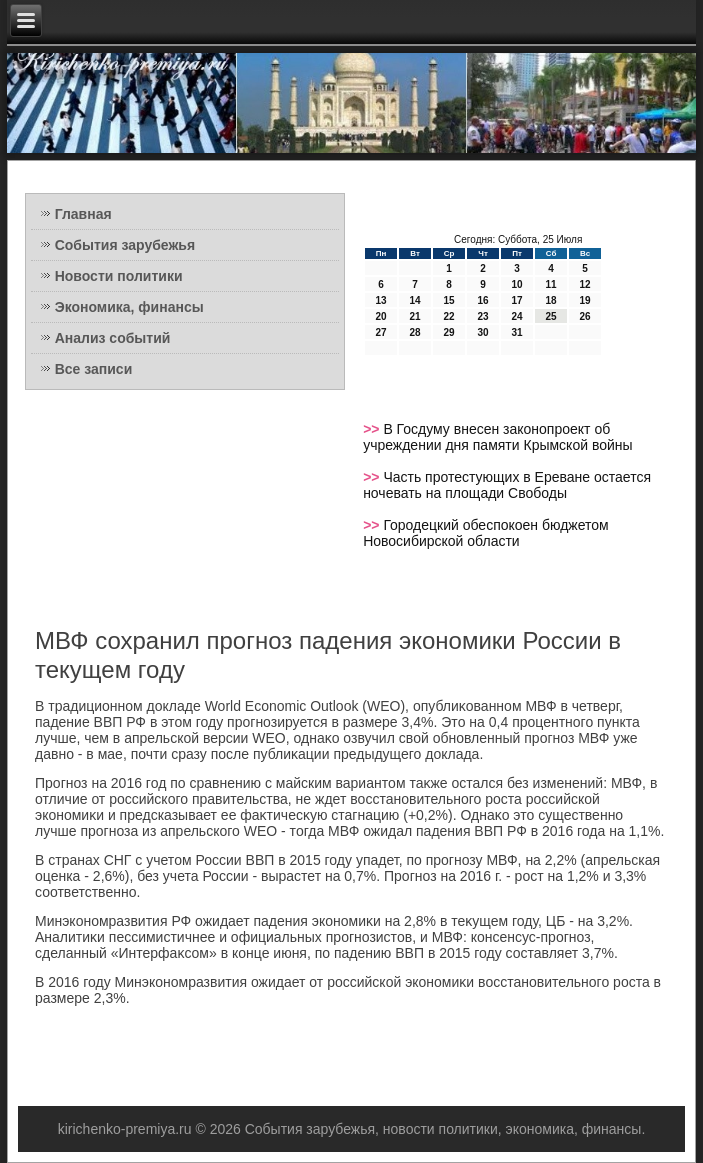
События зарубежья (125, 245)
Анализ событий (113, 338)
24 (517, 316)
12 (585, 284)
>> (373, 429)
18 (551, 300)
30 (483, 332)
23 (483, 316)
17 (517, 300)
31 (517, 332)
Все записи (94, 369)
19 (585, 300)
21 (415, 316)
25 (551, 316)
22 (449, 316)
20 (381, 316)
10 (517, 284)
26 (585, 316)
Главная (83, 214)
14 (415, 300)
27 (381, 332)
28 (415, 332)
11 (551, 284)
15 (449, 300)
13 (381, 300)
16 (483, 300)
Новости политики (119, 276)
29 (449, 332)
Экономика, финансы (129, 307)
